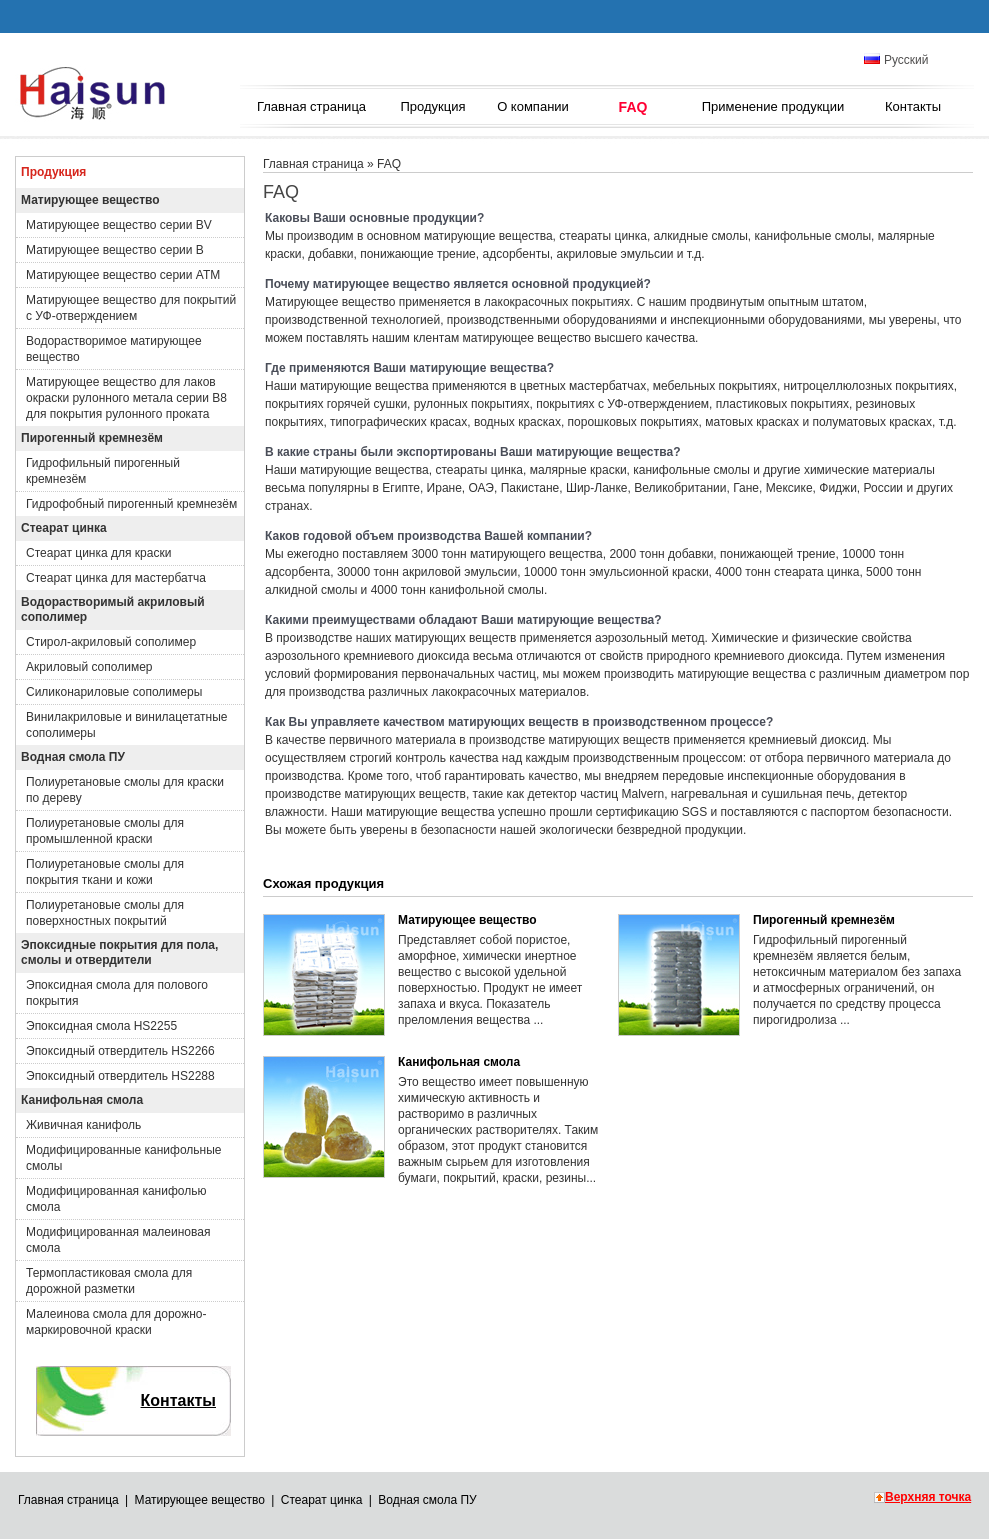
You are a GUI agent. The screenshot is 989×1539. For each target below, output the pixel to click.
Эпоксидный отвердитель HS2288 (120, 1076)
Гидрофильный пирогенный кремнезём (103, 471)
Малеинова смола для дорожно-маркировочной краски (116, 1322)
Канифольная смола (82, 1100)
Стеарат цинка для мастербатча (116, 578)
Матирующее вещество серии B (115, 250)
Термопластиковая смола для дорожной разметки (109, 1281)
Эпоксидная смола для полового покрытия (117, 993)
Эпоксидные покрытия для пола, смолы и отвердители (119, 952)
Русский (896, 60)
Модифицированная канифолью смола (116, 1199)
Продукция (432, 106)
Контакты (913, 106)
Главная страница (311, 106)
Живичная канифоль (83, 1125)
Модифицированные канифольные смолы (124, 1158)
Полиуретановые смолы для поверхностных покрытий (105, 913)
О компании (533, 106)
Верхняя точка (928, 1497)
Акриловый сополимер (89, 667)
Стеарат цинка (64, 528)
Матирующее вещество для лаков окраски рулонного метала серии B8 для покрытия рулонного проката (126, 398)
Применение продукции (773, 106)
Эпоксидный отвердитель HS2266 (120, 1051)
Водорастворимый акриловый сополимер (113, 609)
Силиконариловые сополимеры (114, 692)
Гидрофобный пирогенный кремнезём (131, 504)
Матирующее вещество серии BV (119, 225)
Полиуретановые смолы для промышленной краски (105, 831)
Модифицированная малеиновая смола (118, 1240)
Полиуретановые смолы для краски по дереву (125, 790)
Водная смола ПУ (73, 757)
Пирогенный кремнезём (92, 438)
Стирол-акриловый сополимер (111, 642)
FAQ (633, 107)
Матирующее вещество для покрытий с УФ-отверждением (131, 308)
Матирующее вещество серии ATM (123, 275)
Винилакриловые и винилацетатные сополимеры (127, 725)
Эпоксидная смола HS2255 (101, 1026)
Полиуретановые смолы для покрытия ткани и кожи (105, 872)
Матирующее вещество (90, 200)
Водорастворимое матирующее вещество (114, 349)
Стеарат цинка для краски (98, 553)
